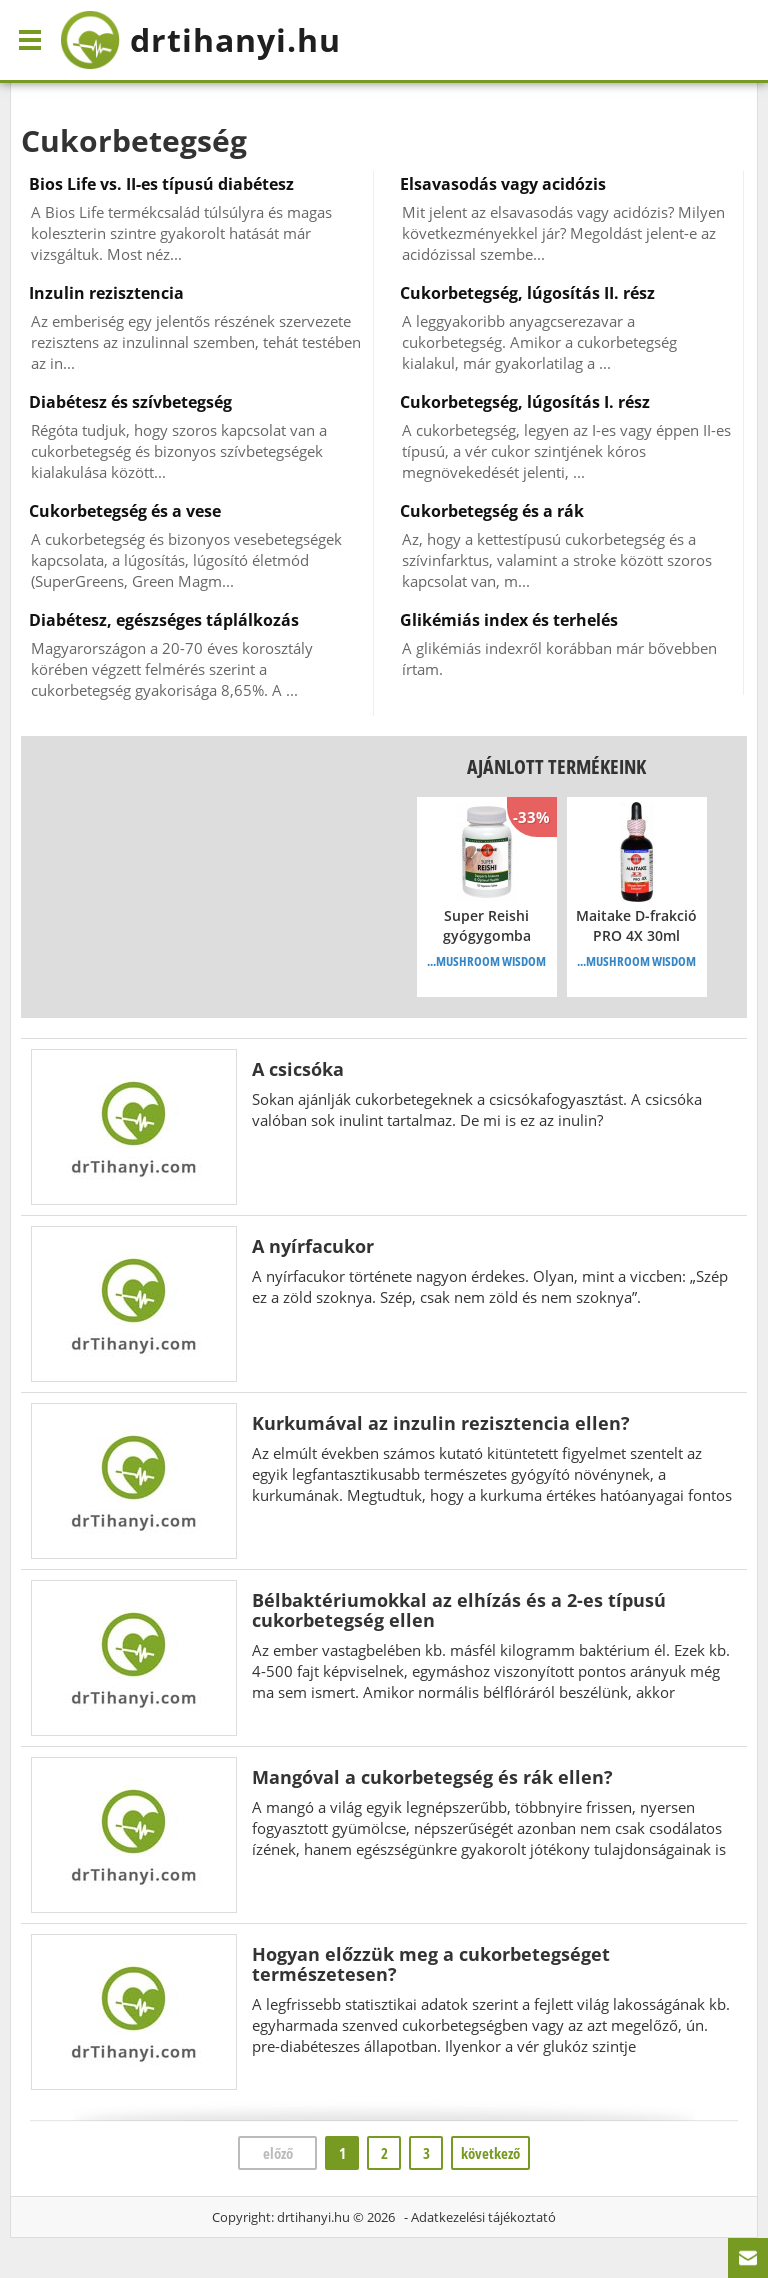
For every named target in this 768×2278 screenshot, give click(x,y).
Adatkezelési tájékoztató (483, 2217)
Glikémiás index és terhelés (509, 620)
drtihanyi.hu (313, 2217)
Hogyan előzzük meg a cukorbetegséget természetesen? (431, 1964)
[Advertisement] (190, 877)
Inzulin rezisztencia (106, 293)
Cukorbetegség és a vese (125, 511)
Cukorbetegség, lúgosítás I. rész (525, 402)
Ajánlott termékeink (556, 766)
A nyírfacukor (313, 1246)
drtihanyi (200, 40)
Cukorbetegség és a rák (492, 511)
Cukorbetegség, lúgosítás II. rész (527, 293)
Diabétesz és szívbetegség (130, 402)
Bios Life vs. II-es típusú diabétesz (161, 184)
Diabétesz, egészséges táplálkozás (164, 620)
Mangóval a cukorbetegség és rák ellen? (432, 1777)
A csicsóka (298, 1069)
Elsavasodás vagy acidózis (503, 184)
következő (490, 2153)
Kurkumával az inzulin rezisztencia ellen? (441, 1423)
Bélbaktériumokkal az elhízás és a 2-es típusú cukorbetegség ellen (459, 1610)
